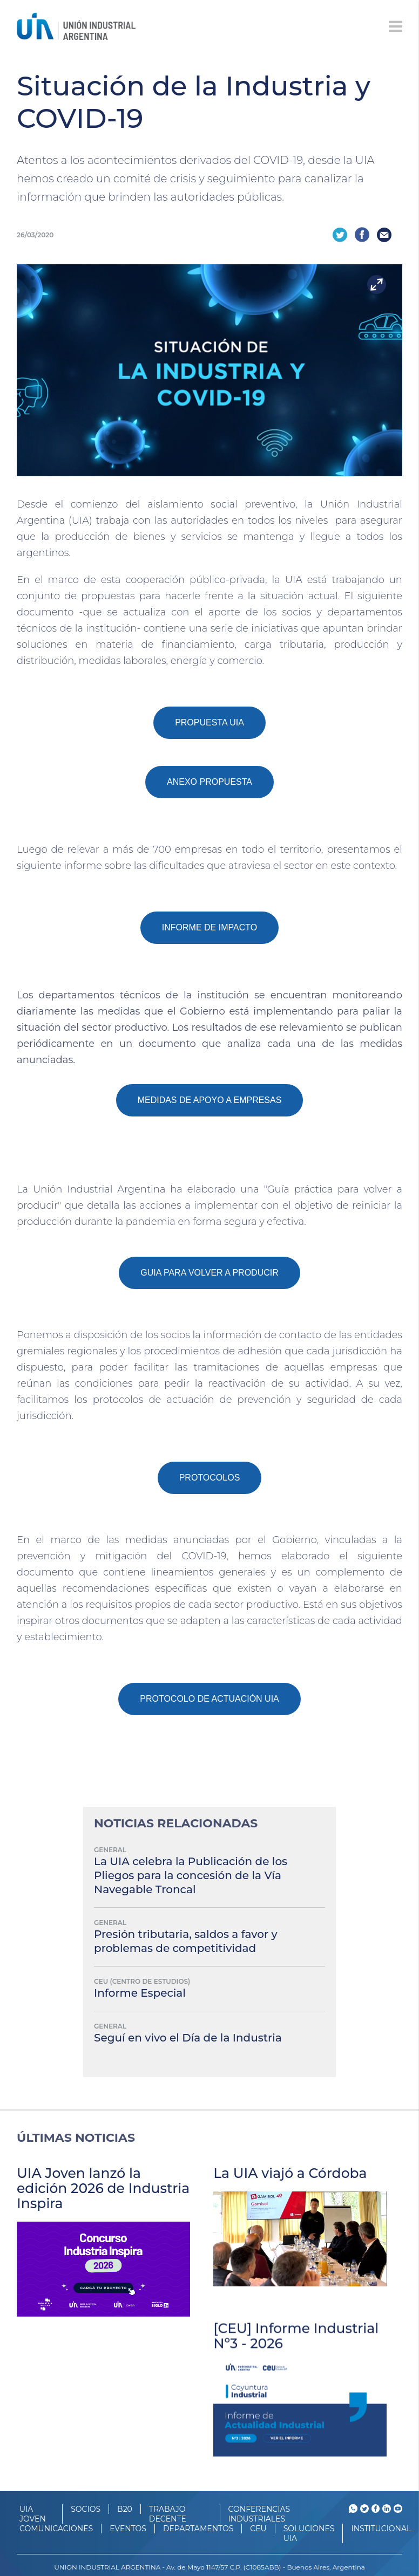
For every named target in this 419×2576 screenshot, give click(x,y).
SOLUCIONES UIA (309, 2533)
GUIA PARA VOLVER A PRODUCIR (209, 1272)
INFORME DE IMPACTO (209, 927)
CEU (258, 2528)
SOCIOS (85, 2509)
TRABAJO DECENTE (167, 2514)
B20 (124, 2509)
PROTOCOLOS (209, 1477)
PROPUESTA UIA (209, 722)
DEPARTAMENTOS (198, 2528)
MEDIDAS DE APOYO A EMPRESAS (210, 1100)
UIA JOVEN (32, 2514)
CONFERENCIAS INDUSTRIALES (259, 2514)
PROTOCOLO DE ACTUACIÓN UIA (209, 1698)
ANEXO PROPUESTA (209, 781)
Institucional (381, 2528)
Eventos (128, 2528)
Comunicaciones (56, 2528)
